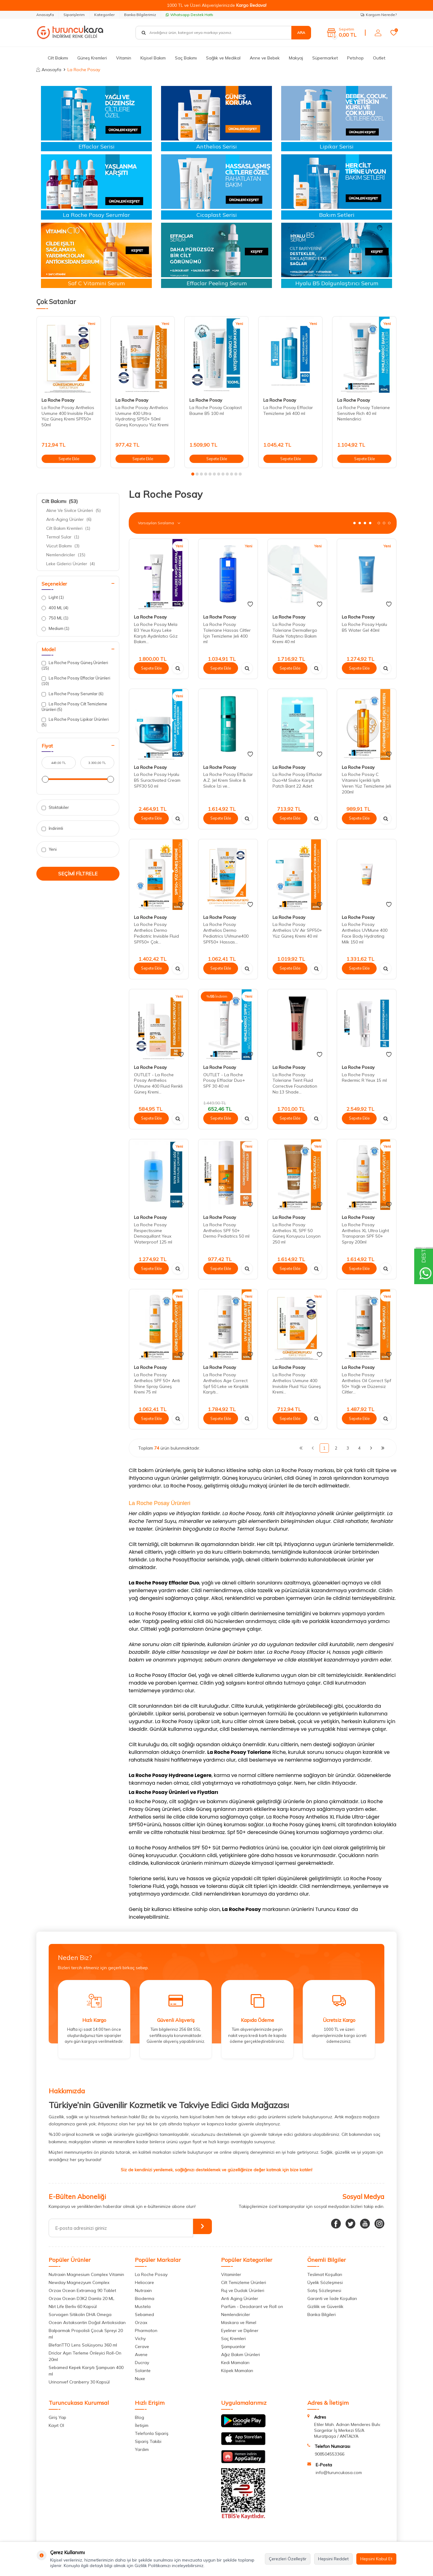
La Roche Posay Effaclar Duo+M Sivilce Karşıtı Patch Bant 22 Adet (297, 780)
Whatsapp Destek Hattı (189, 14)
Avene (141, 2354)
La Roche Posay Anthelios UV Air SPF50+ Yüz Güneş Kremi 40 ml (297, 930)
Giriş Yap (57, 2417)
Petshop (355, 58)
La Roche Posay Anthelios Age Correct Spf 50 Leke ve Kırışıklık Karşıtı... (226, 1383)
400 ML (55, 608)
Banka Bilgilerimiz (140, 14)
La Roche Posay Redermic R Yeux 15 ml (364, 1077)
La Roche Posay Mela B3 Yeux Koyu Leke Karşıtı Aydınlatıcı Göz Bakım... (156, 633)
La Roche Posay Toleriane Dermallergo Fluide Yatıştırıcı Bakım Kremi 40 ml (295, 633)
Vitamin (123, 58)
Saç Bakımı (186, 58)
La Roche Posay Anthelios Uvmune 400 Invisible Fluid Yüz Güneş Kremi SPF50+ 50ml (68, 416)
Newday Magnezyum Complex (79, 2282)
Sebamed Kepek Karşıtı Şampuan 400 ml (86, 2371)
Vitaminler (231, 2274)
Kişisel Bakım (153, 58)
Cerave (142, 2346)
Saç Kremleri (233, 2338)
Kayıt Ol (56, 2425)
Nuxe (140, 2378)
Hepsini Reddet (333, 2559)
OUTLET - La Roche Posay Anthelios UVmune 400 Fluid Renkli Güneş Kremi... (158, 1083)
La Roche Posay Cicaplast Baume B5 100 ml (215, 410)
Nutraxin (143, 2290)
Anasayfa (45, 14)
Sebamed (144, 2314)
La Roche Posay (58, 400)
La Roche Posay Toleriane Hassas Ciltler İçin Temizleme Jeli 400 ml (227, 633)
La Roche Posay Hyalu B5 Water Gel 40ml (364, 627)
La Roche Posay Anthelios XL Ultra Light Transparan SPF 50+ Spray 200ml (365, 1233)
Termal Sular (62, 537)
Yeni (49, 849)
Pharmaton (146, 2330)
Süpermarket (325, 58)
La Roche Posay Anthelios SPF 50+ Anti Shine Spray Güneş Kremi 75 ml (157, 1383)
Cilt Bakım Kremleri (68, 528)
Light (53, 597)
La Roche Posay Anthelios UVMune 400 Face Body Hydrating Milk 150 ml (364, 933)
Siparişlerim (74, 14)
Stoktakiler (55, 807)
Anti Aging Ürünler (239, 2298)
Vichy (140, 2338)
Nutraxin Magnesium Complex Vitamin (86, 2274)
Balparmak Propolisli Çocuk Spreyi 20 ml (86, 2334)
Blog (139, 2417)
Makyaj (296, 58)
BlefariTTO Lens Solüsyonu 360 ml (83, 2345)
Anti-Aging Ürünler (68, 519)
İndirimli (52, 828)
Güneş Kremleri (92, 58)
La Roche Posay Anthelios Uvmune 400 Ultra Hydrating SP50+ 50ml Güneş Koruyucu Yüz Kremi (141, 416)
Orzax (141, 2322)
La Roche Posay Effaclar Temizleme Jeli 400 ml (288, 410)
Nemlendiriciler (65, 555)
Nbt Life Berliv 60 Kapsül (73, 2306)
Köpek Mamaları (237, 2370)
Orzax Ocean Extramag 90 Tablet (82, 2290)
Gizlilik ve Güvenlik (325, 2306)
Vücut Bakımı (62, 546)
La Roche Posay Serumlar (72, 693)
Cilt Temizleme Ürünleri (243, 2282)
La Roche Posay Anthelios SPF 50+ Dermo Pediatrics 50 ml (226, 1230)
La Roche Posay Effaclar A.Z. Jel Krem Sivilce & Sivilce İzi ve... (228, 780)
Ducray (142, 2362)
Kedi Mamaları (235, 2362)
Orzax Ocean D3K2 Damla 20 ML (81, 2298)
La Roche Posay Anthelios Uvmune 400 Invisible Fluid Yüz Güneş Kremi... (297, 1383)
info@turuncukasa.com (339, 2472)
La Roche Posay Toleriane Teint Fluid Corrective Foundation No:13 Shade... (295, 1083)
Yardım (142, 2449)
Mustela (143, 2306)
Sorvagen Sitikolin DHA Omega (80, 2314)
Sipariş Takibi (148, 2441)
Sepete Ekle (68, 458)
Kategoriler (104, 14)
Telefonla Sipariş (151, 2433)
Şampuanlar (233, 2346)
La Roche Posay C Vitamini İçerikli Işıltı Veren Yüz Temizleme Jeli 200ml (366, 783)
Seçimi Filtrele (78, 873)
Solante (143, 2370)
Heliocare (144, 2282)
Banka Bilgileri (321, 2314)
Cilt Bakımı (58, 58)
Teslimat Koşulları (324, 2274)
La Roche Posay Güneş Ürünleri (75, 665)
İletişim (141, 2425)
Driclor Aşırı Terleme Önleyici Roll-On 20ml (85, 2356)
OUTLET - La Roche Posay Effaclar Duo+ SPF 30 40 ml (224, 1080)
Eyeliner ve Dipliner (239, 2330)
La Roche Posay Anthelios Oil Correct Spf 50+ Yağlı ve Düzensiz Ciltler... (366, 1383)
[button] (192, 474)
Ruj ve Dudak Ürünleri (242, 2290)
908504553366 (329, 2454)
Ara (301, 32)
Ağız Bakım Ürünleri (240, 2354)
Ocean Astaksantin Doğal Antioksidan (87, 2322)
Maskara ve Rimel (238, 2322)
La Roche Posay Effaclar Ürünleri (76, 680)
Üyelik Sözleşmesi (325, 2282)
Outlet (379, 58)
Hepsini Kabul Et (376, 2559)
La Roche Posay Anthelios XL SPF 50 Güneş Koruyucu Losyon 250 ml (297, 1233)
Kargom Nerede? (379, 14)
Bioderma (144, 2298)
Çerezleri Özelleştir (287, 2559)
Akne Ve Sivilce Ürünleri (73, 510)
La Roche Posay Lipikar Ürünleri (75, 722)
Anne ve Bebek (265, 58)
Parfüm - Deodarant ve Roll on (252, 2306)
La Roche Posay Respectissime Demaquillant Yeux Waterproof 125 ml (153, 1233)
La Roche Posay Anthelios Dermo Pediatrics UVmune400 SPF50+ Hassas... (226, 933)
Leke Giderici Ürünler (70, 563)
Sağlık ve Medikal (223, 58)
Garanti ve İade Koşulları (332, 2298)
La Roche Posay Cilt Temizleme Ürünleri (74, 706)
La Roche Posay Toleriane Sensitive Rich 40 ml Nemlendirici (363, 413)
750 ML (55, 618)
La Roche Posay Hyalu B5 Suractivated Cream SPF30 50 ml (157, 780)
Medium (55, 628)
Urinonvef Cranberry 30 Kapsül (79, 2382)
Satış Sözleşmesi (324, 2290)
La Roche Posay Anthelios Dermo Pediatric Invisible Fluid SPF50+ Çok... (156, 933)
